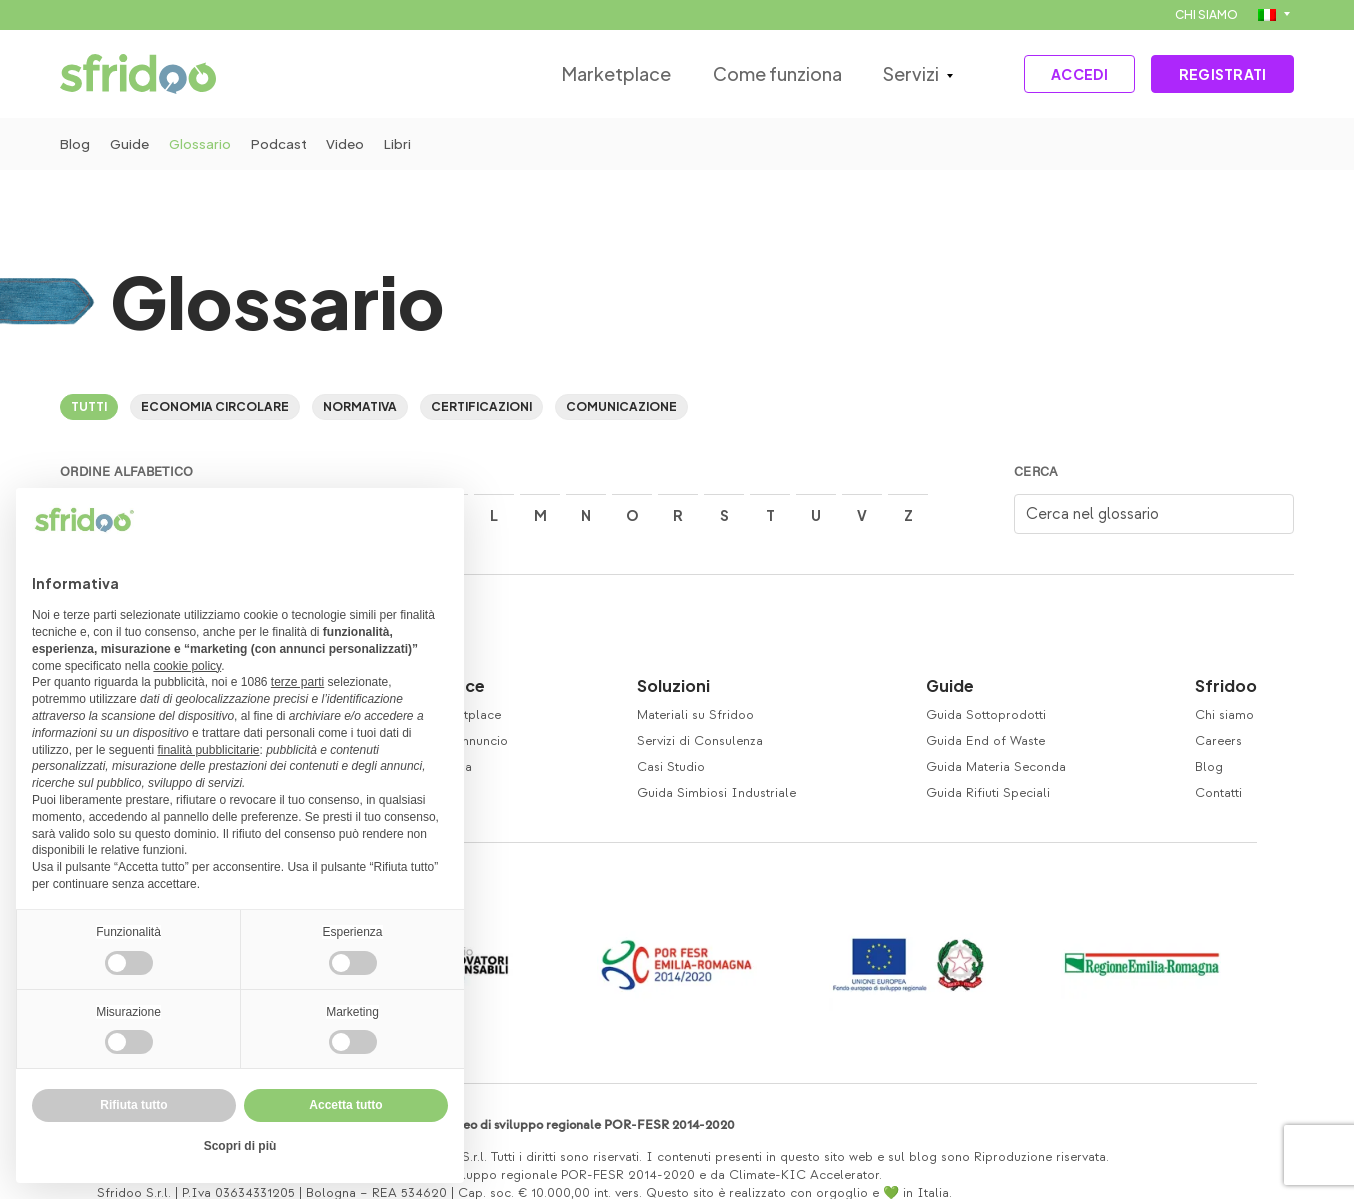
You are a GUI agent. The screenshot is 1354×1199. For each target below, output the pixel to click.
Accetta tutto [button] (345, 1105)
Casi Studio (671, 767)
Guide (134, 144)
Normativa (360, 406)
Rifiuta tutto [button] (133, 1105)
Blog (75, 144)
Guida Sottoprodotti (986, 715)
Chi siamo (1224, 715)
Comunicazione (621, 406)
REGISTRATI (1217, 74)
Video (364, 144)
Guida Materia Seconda (996, 767)
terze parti (297, 682)
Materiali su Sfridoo (695, 715)
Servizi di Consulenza (700, 741)
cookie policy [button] (187, 666)
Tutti (89, 406)
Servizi (890, 73)
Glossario (209, 144)
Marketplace (598, 73)
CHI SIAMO (1206, 14)
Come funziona (757, 73)
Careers (1218, 741)
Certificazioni (481, 406)
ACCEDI (1063, 74)
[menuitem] (1274, 15)
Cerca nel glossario (1092, 514)
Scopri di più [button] (240, 1146)
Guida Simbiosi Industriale (716, 793)
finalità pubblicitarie (208, 750)
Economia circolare (215, 406)
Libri (420, 144)
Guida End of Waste (985, 741)
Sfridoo (1226, 685)
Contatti (1218, 793)
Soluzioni (673, 685)
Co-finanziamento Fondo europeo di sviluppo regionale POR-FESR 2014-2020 (508, 1125)
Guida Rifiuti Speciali (988, 793)
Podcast (293, 144)
